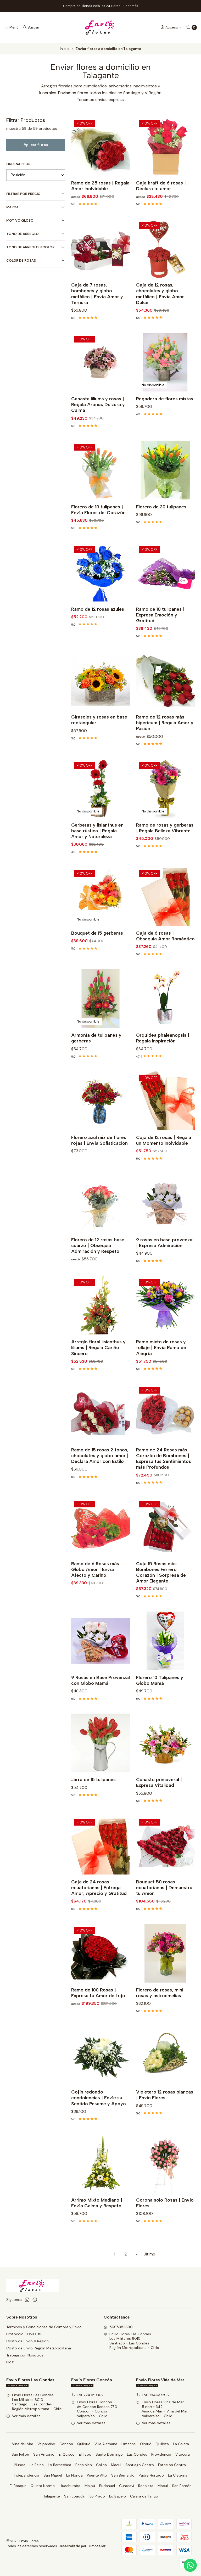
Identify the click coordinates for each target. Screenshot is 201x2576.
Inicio (64, 49)
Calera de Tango (144, 2496)
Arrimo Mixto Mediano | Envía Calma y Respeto (96, 2215)
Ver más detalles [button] (23, 2416)
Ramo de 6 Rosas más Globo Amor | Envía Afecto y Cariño (95, 1582)
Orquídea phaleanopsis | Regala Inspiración (162, 1051)
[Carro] (191, 27)
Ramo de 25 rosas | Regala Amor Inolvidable (100, 185)
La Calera (181, 2444)
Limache (128, 2444)
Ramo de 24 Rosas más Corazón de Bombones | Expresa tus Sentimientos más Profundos (163, 1471)
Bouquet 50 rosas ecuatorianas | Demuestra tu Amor (164, 1900)
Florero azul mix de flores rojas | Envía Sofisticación (99, 1153)
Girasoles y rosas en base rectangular (99, 733)
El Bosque (18, 2485)
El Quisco (67, 2454)
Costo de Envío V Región (27, 2341)
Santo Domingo (109, 2454)
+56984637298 (152, 2395)
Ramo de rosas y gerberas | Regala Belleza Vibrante (164, 840)
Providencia (161, 2454)
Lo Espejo (117, 2496)
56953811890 (118, 2327)
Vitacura (182, 2454)
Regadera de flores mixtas (164, 412)
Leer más (131, 6)
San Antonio (43, 2454)
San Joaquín (74, 2496)
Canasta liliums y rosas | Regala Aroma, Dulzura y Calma (98, 417)
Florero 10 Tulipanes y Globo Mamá (159, 1693)
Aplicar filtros (36, 144)
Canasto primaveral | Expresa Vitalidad (159, 1795)
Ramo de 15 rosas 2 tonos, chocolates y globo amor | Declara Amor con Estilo (100, 1468)
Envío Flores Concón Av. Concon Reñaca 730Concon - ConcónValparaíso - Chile (94, 2409)
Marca (35, 207)
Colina (101, 2464)
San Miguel (52, 2475)
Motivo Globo (35, 220)
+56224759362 (87, 2395)
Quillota (162, 2444)
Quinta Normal (43, 2485)
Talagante (51, 2496)
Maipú (90, 2485)
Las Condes (137, 2454)
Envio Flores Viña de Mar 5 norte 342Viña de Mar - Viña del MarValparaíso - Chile (162, 2409)
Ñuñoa (19, 2464)
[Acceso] (171, 27)
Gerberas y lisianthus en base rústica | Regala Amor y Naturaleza (97, 843)
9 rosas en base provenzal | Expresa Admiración (164, 1255)
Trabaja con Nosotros (24, 2355)
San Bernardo (123, 2475)
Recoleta (145, 2485)
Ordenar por (18, 164)
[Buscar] (30, 27)
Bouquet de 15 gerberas (97, 946)
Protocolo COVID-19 (23, 2334)
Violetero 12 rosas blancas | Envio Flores (164, 2108)
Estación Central (172, 2464)
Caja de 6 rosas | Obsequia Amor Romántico (165, 949)
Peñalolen (83, 2464)
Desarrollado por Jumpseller (82, 2546)
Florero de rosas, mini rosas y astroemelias (159, 2005)
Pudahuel (107, 2485)
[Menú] (11, 27)
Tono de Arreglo (35, 234)
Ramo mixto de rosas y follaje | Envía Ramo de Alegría (161, 1360)
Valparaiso (46, 2444)
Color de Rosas (35, 260)
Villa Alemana (105, 2444)
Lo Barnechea (59, 2464)
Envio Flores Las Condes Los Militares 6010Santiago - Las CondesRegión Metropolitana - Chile (131, 2341)
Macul (116, 2464)
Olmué (145, 2444)
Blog (10, 2362)
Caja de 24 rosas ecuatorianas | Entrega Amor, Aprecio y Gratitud (99, 1900)
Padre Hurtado (151, 2475)
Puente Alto (97, 2475)
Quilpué (83, 2444)
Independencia (26, 2475)
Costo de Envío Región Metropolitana (38, 2348)
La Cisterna (177, 2475)
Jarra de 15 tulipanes (93, 1792)
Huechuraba (70, 2485)
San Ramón (182, 2485)
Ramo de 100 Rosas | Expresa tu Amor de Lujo (98, 2005)
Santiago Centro (139, 2464)
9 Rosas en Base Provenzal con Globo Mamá (100, 1693)
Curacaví (126, 2485)
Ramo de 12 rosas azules (97, 622)
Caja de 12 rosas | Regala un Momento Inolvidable (163, 1153)
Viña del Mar (22, 2444)
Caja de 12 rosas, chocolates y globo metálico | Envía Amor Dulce (160, 306)
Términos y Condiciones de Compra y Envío (44, 2327)
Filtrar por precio (35, 194)
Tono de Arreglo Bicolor (35, 247)
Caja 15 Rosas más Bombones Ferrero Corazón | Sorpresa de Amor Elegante (161, 1585)
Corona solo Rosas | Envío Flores (165, 2215)
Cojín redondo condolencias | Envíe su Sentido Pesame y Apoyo (98, 2110)
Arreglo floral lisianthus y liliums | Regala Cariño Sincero (98, 1360)
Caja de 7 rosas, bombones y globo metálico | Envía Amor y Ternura (97, 306)
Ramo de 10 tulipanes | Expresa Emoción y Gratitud (160, 627)
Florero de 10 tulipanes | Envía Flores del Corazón (98, 522)
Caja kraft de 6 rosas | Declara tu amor (161, 185)
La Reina (37, 2464)
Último (149, 2254)
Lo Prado (97, 2496)
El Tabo (85, 2454)
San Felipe (20, 2454)
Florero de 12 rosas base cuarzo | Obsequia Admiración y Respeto (97, 1258)
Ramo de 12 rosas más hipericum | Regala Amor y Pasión (164, 735)
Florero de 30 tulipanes (161, 520)
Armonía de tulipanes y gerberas (96, 1051)
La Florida (74, 2475)
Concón (66, 2444)
